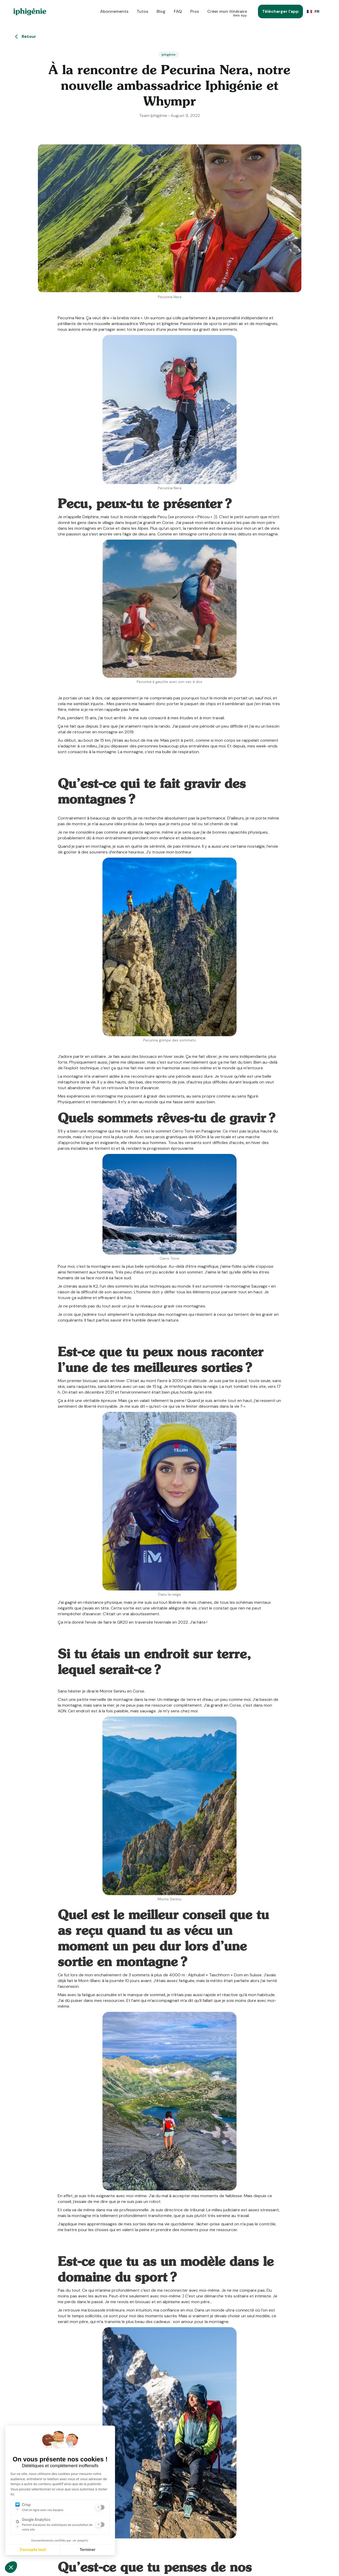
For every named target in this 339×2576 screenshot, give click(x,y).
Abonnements (114, 11)
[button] (314, 11)
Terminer (87, 2550)
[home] (29, 11)
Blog (161, 11)
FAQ (178, 11)
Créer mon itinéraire (227, 13)
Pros (194, 11)
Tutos (142, 11)
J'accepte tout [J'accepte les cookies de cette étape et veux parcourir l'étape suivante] (32, 2550)
